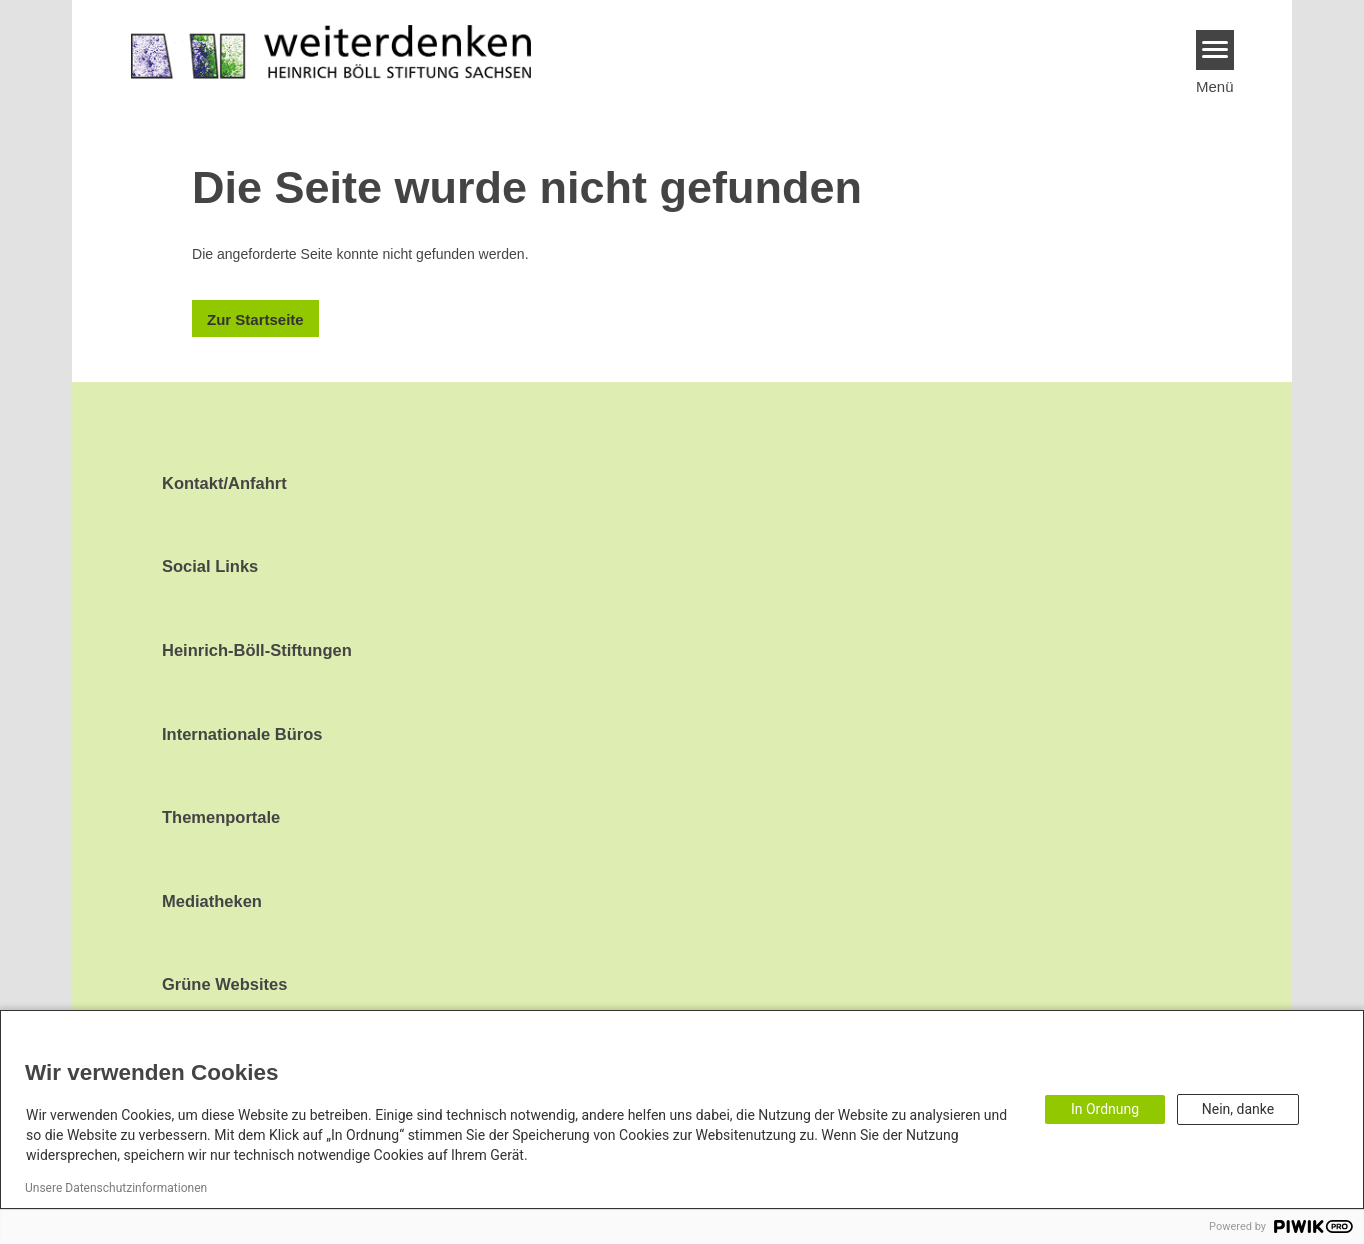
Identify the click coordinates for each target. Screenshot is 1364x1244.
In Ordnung (1105, 1109)
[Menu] (1215, 50)
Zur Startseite (255, 319)
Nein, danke (1238, 1109)
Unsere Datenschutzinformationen (116, 1188)
